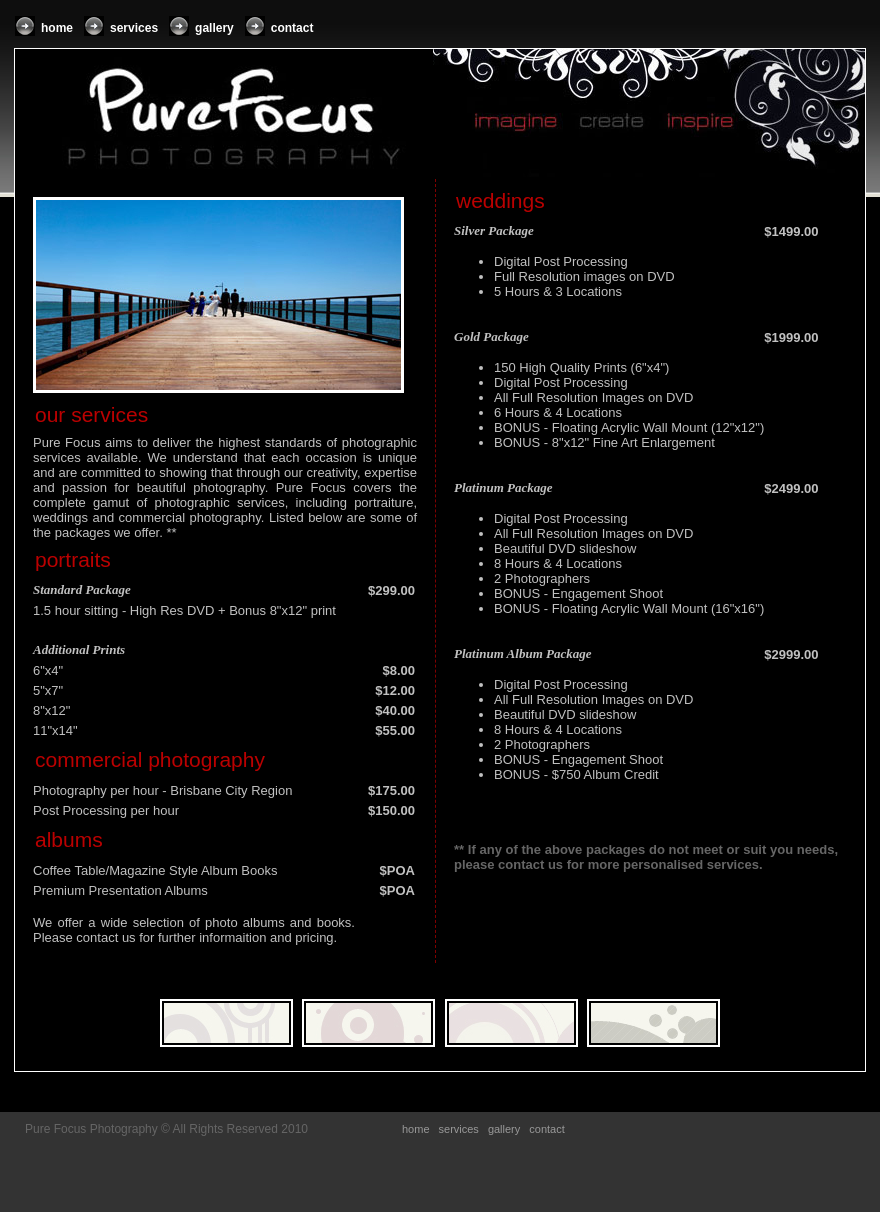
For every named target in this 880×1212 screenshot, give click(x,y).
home (57, 28)
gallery (214, 28)
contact (292, 28)
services (134, 28)
